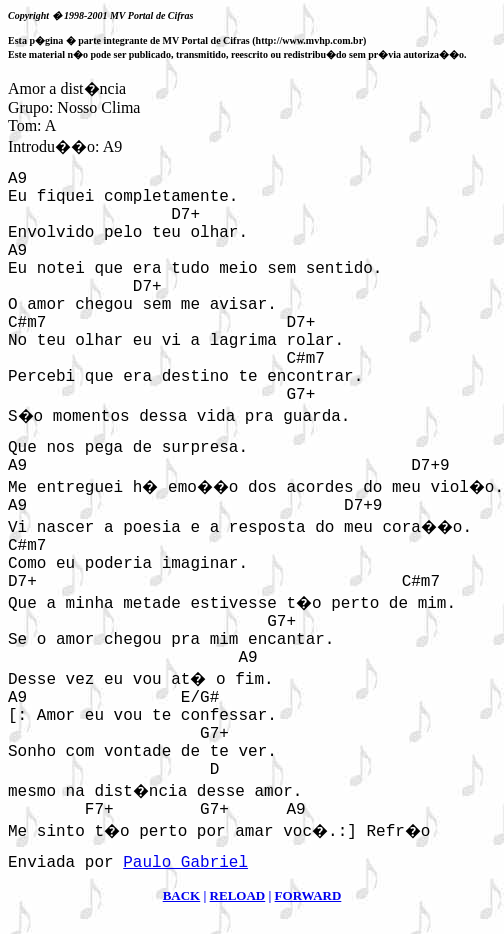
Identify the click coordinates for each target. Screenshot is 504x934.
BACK (182, 895)
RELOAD (238, 895)
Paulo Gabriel (185, 863)
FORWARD (308, 895)
